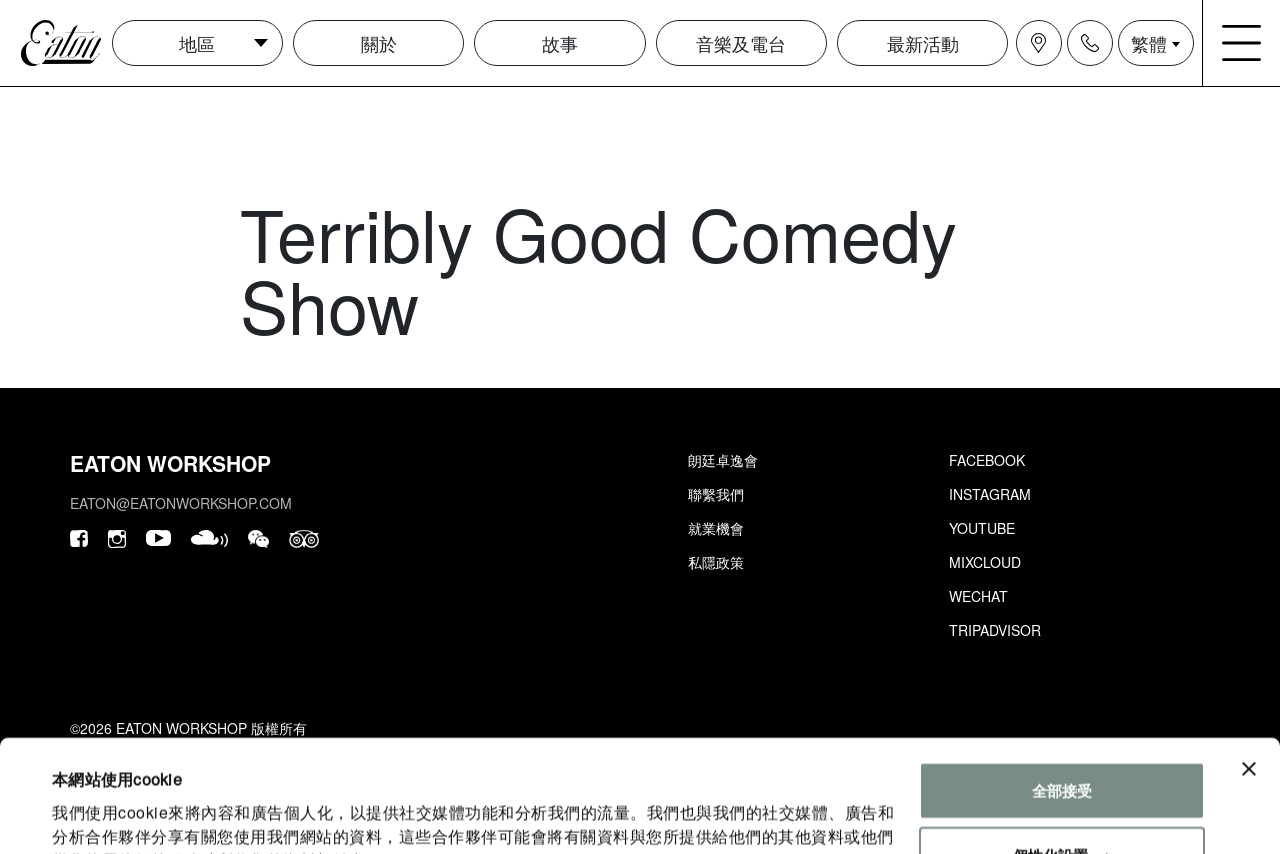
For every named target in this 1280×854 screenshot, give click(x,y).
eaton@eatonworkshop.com (181, 503)
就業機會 (716, 528)
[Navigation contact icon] (1090, 43)
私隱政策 (716, 562)
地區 (197, 43)
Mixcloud (985, 562)
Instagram (990, 494)
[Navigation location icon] (1039, 43)
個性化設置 (1062, 754)
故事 (560, 43)
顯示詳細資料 (97, 814)
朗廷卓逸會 (723, 460)
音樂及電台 (741, 43)
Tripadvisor (995, 630)
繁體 (1149, 43)
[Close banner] (1249, 668)
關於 (379, 43)
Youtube (982, 528)
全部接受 (1062, 689)
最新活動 (923, 43)
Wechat (978, 596)
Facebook (987, 460)
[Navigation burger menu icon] (1242, 43)
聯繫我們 (716, 494)
